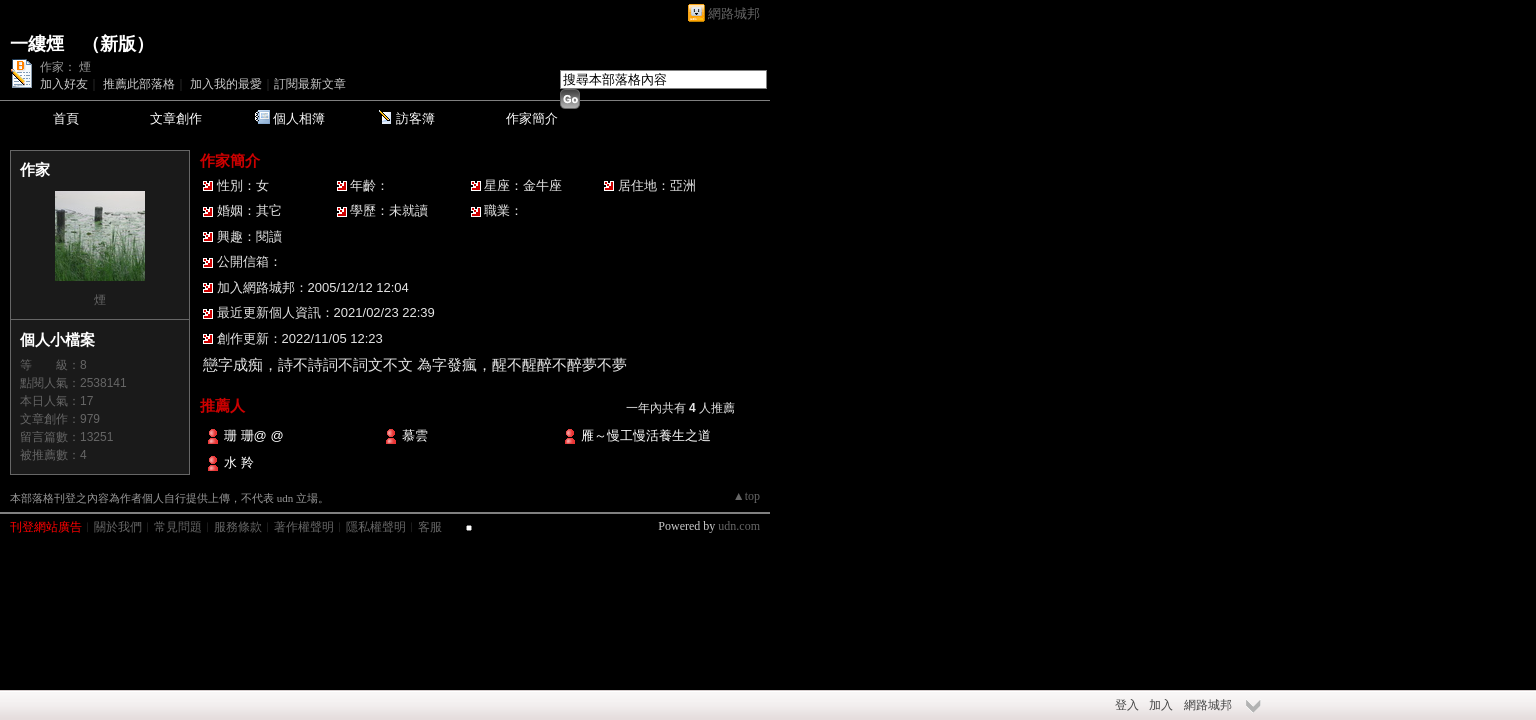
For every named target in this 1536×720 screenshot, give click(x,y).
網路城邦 (734, 13)
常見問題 (178, 527)
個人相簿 (299, 118)
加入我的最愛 (226, 84)
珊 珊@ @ (262, 435)
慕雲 (415, 435)
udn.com (739, 526)
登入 (1127, 705)
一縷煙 (37, 44)
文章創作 (176, 118)
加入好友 (64, 84)
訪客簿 (415, 118)
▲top (746, 496)
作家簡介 (532, 118)
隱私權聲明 (376, 527)
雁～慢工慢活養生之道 (646, 435)
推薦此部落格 (139, 84)
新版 (118, 44)
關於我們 (118, 527)
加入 (1161, 705)
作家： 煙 (65, 67)
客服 (430, 527)
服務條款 (238, 527)
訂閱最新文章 (310, 84)
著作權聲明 (304, 527)
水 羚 (239, 462)
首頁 (66, 118)
